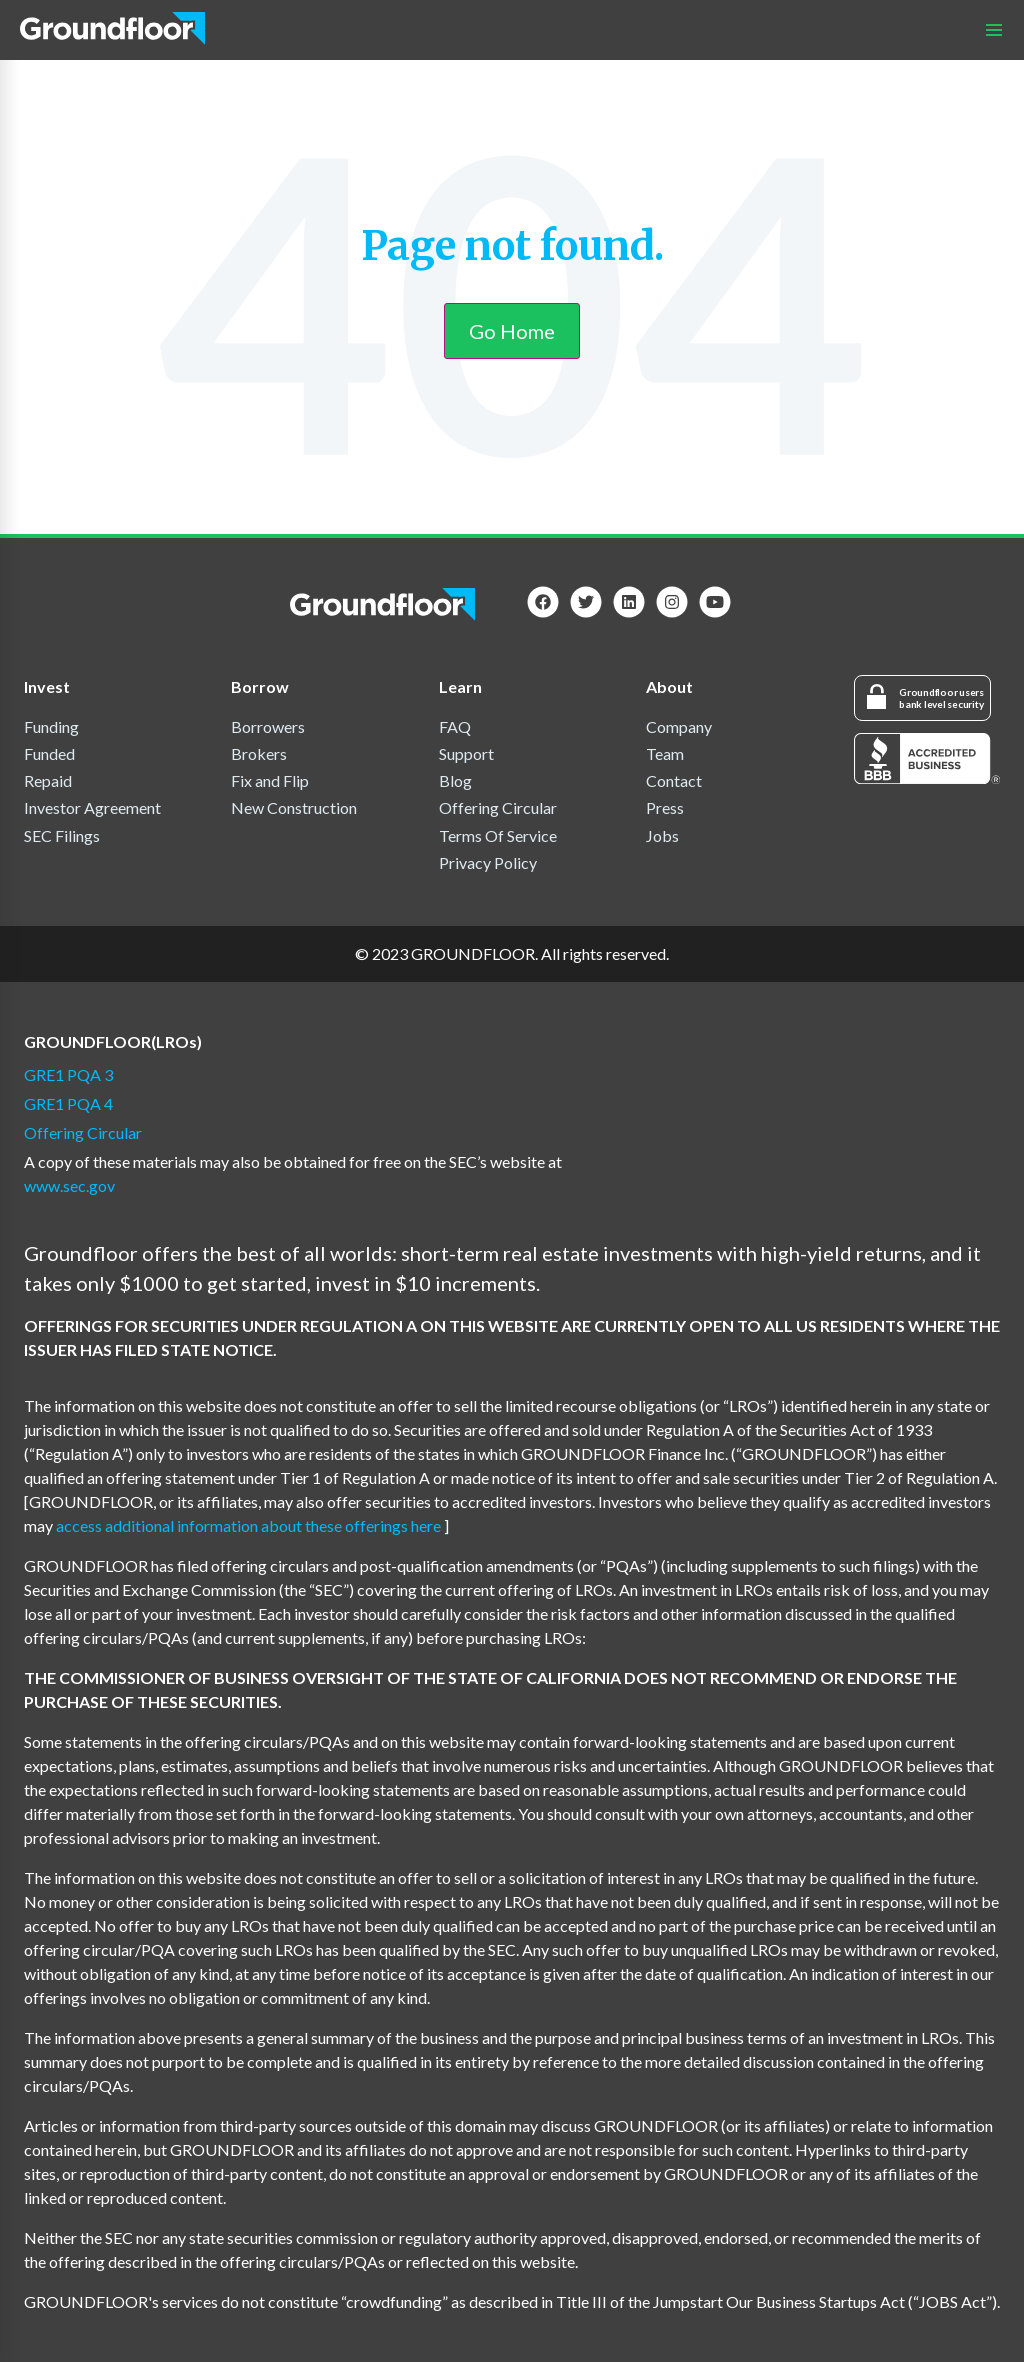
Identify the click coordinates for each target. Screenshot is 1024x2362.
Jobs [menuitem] (662, 835)
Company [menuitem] (679, 726)
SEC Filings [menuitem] (62, 835)
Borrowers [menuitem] (268, 726)
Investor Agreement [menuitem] (92, 807)
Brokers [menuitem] (259, 753)
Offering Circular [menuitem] (498, 807)
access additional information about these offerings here (250, 1525)
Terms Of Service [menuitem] (498, 835)
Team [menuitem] (665, 753)
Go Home (512, 331)
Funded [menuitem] (49, 753)
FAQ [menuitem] (455, 726)
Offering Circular (83, 1132)
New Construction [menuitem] (294, 807)
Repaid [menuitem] (48, 780)
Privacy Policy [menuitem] (488, 862)
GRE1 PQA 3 (68, 1074)
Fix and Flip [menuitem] (270, 780)
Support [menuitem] (466, 753)
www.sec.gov (69, 1185)
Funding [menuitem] (51, 726)
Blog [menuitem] (455, 780)
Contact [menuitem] (674, 780)
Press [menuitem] (665, 807)
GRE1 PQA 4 (68, 1103)
